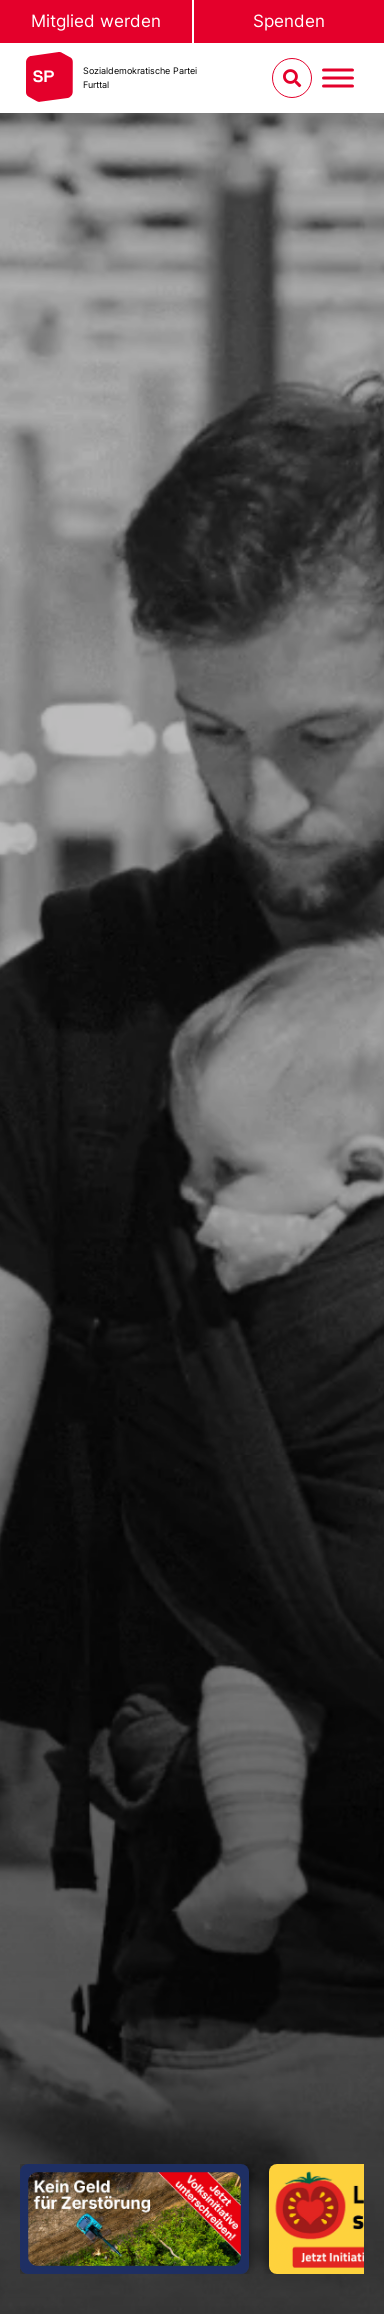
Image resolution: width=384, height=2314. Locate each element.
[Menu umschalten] (338, 78)
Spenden (289, 21)
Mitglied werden (96, 21)
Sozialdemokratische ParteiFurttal (140, 77)
